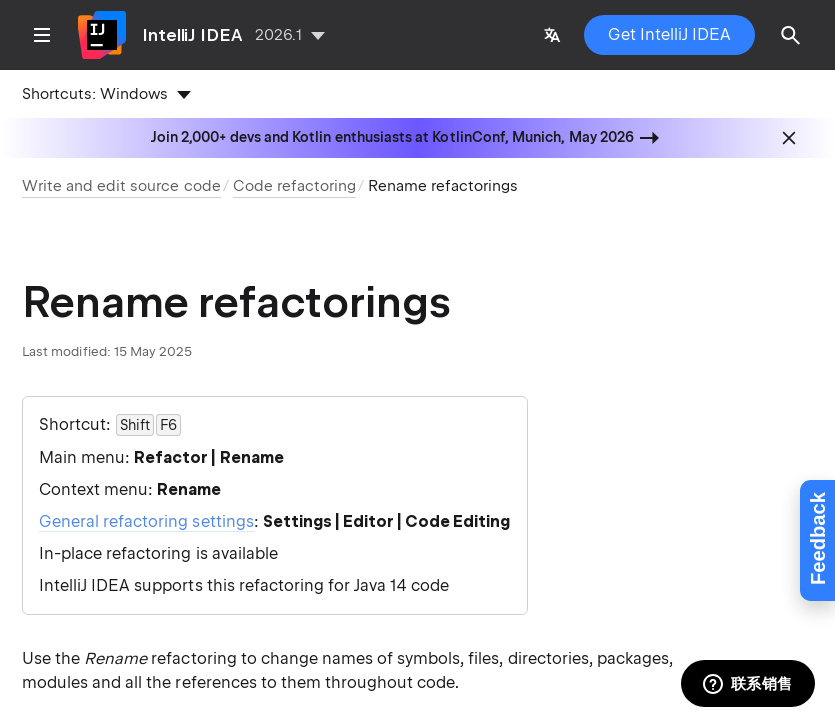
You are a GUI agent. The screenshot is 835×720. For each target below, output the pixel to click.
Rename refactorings (443, 186)
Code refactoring (294, 186)
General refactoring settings (146, 521)
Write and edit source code (121, 186)
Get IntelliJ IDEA (669, 34)
